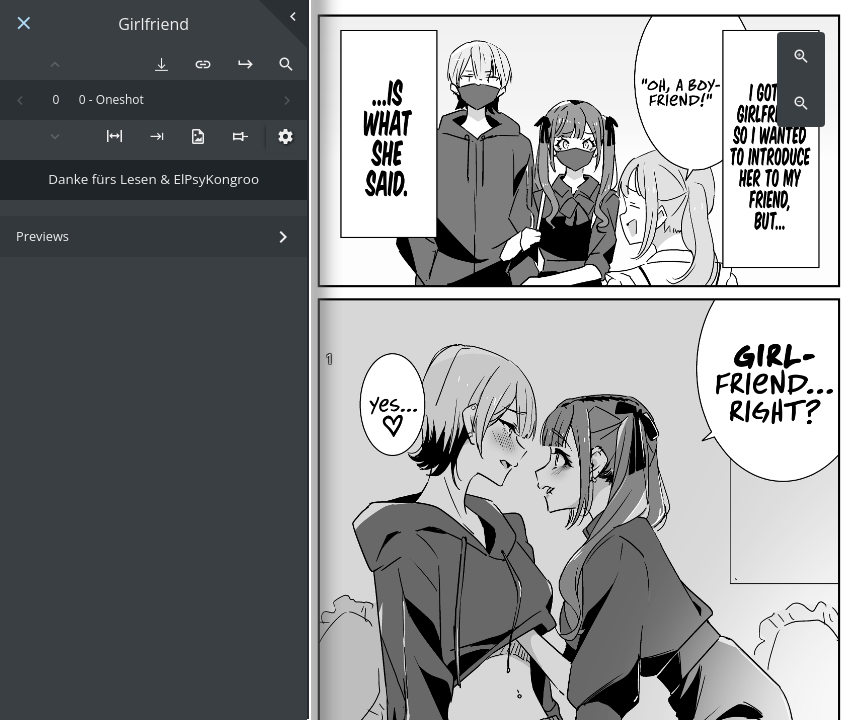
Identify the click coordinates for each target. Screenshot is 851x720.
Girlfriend (153, 24)
